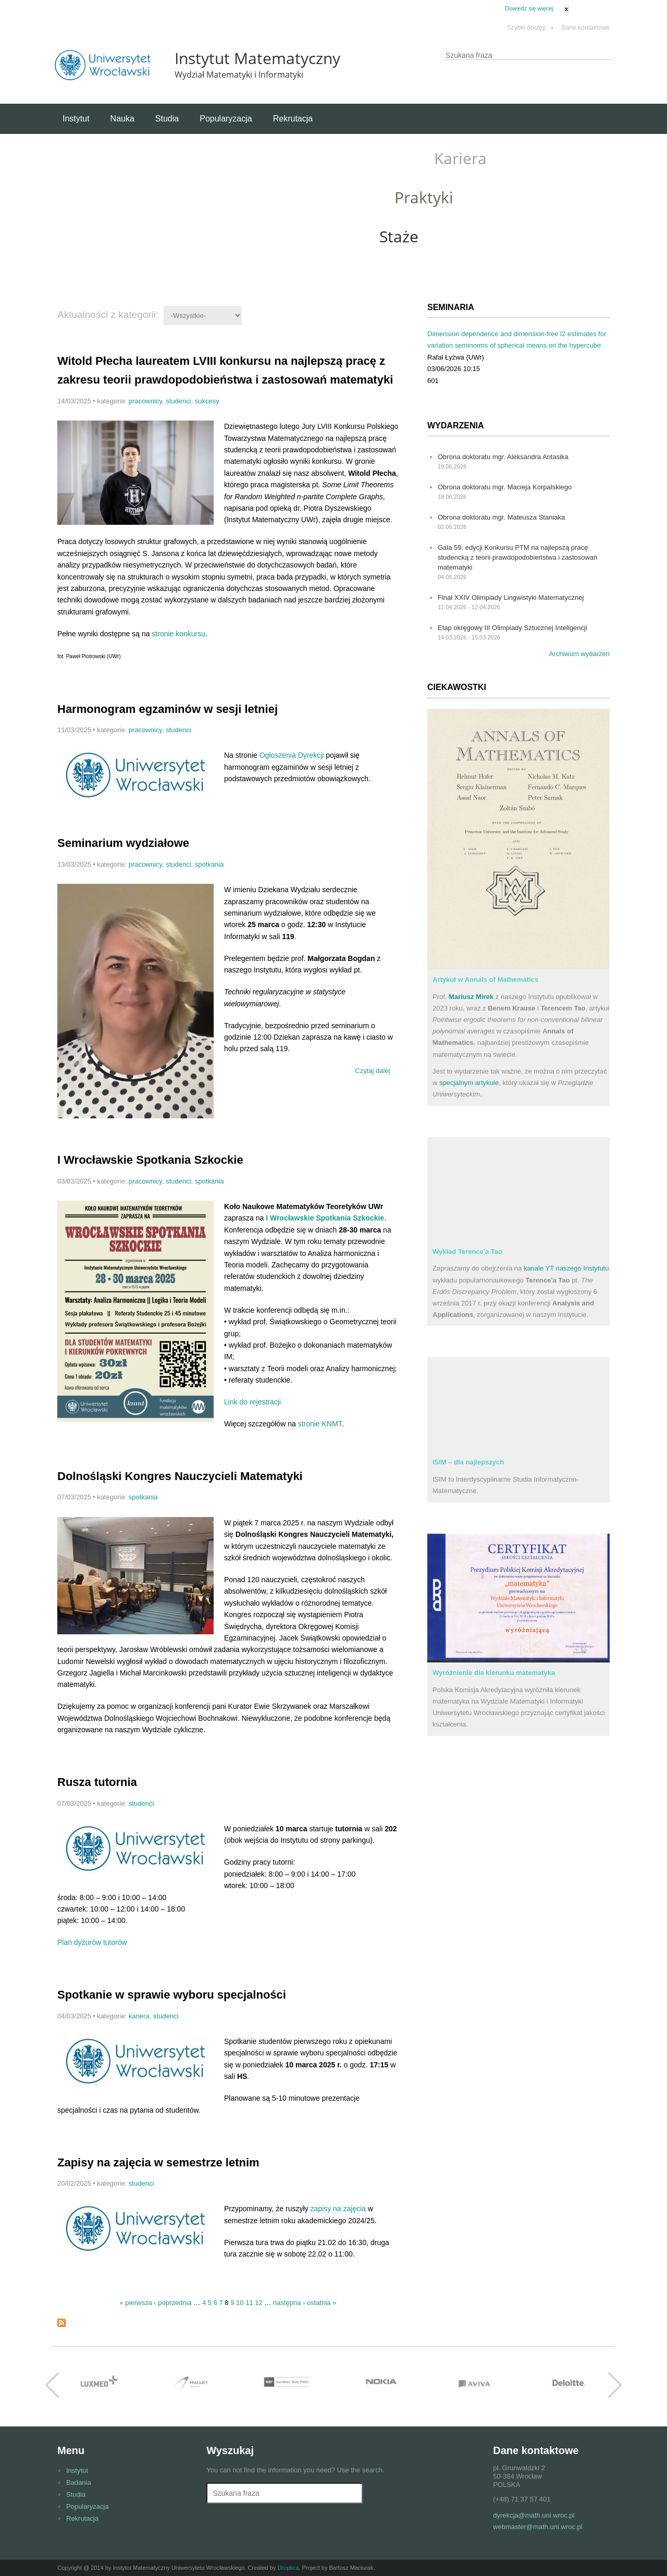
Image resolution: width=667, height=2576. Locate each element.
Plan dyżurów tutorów (92, 1942)
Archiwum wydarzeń (579, 654)
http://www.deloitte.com (568, 2384)
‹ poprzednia (172, 2303)
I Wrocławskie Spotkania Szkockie (150, 1159)
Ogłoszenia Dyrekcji (292, 755)
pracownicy (145, 401)
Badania (78, 2482)
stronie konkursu (178, 634)
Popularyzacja (226, 118)
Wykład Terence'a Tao (467, 1251)
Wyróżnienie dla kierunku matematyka (494, 1673)
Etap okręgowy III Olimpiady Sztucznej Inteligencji (512, 628)
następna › (289, 2303)
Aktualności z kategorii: (107, 314)
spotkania (209, 864)
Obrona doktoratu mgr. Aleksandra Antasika (503, 457)
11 (249, 2303)
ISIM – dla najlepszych (468, 1462)
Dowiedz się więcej (529, 8)
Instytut (76, 118)
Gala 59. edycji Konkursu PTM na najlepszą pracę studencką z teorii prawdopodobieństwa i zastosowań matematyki (517, 557)
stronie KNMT (320, 1424)
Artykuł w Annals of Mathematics (485, 979)
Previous (52, 2384)
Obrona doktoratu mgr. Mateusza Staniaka (501, 517)
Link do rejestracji (252, 1402)
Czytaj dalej (374, 1069)
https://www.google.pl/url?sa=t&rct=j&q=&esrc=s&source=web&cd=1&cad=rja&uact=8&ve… (287, 2384)
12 (258, 2303)
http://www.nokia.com (380, 2384)
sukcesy (207, 401)
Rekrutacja (293, 118)
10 (239, 2303)
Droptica (288, 2568)
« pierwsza (136, 2303)
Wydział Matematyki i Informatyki (239, 74)
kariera (139, 2016)
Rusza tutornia (97, 1782)
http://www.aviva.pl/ (474, 2384)
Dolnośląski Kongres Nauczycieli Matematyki (180, 1476)
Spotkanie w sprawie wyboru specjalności (171, 1994)
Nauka (122, 118)
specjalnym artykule (469, 1083)
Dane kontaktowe (585, 27)
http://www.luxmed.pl (99, 2384)
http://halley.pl (193, 2384)
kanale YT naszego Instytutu (566, 1268)
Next (614, 2384)
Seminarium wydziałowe (123, 842)
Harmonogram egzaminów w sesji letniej (167, 709)
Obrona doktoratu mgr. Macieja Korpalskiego (505, 487)
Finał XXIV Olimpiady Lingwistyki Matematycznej (511, 597)
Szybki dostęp (530, 27)
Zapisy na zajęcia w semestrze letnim (158, 2162)
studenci (178, 401)
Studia (167, 118)
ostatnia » (321, 2303)
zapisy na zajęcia (338, 2208)
